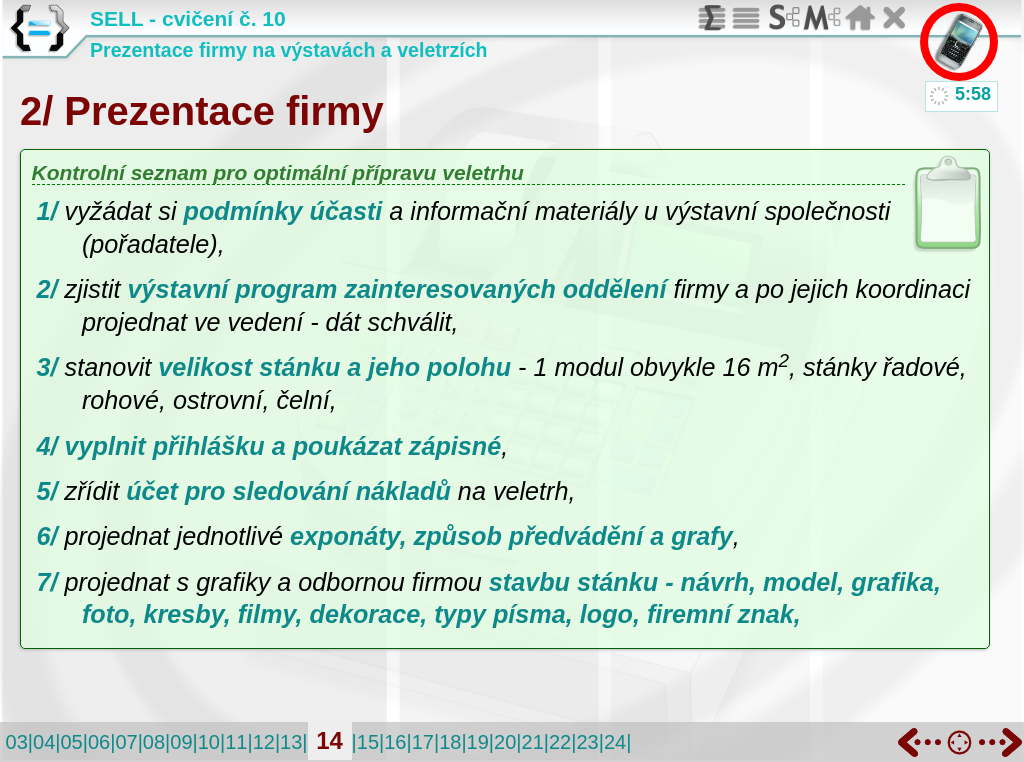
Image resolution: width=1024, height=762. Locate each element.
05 (71, 742)
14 (329, 740)
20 (505, 742)
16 (395, 742)
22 (560, 742)
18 (450, 742)
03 (17, 742)
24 (615, 742)
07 (126, 742)
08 (154, 742)
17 (423, 742)
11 (236, 742)
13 (291, 742)
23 (587, 742)
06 (99, 742)
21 (533, 742)
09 (181, 742)
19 (478, 742)
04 (44, 742)
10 (209, 742)
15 (368, 742)
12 (264, 742)
